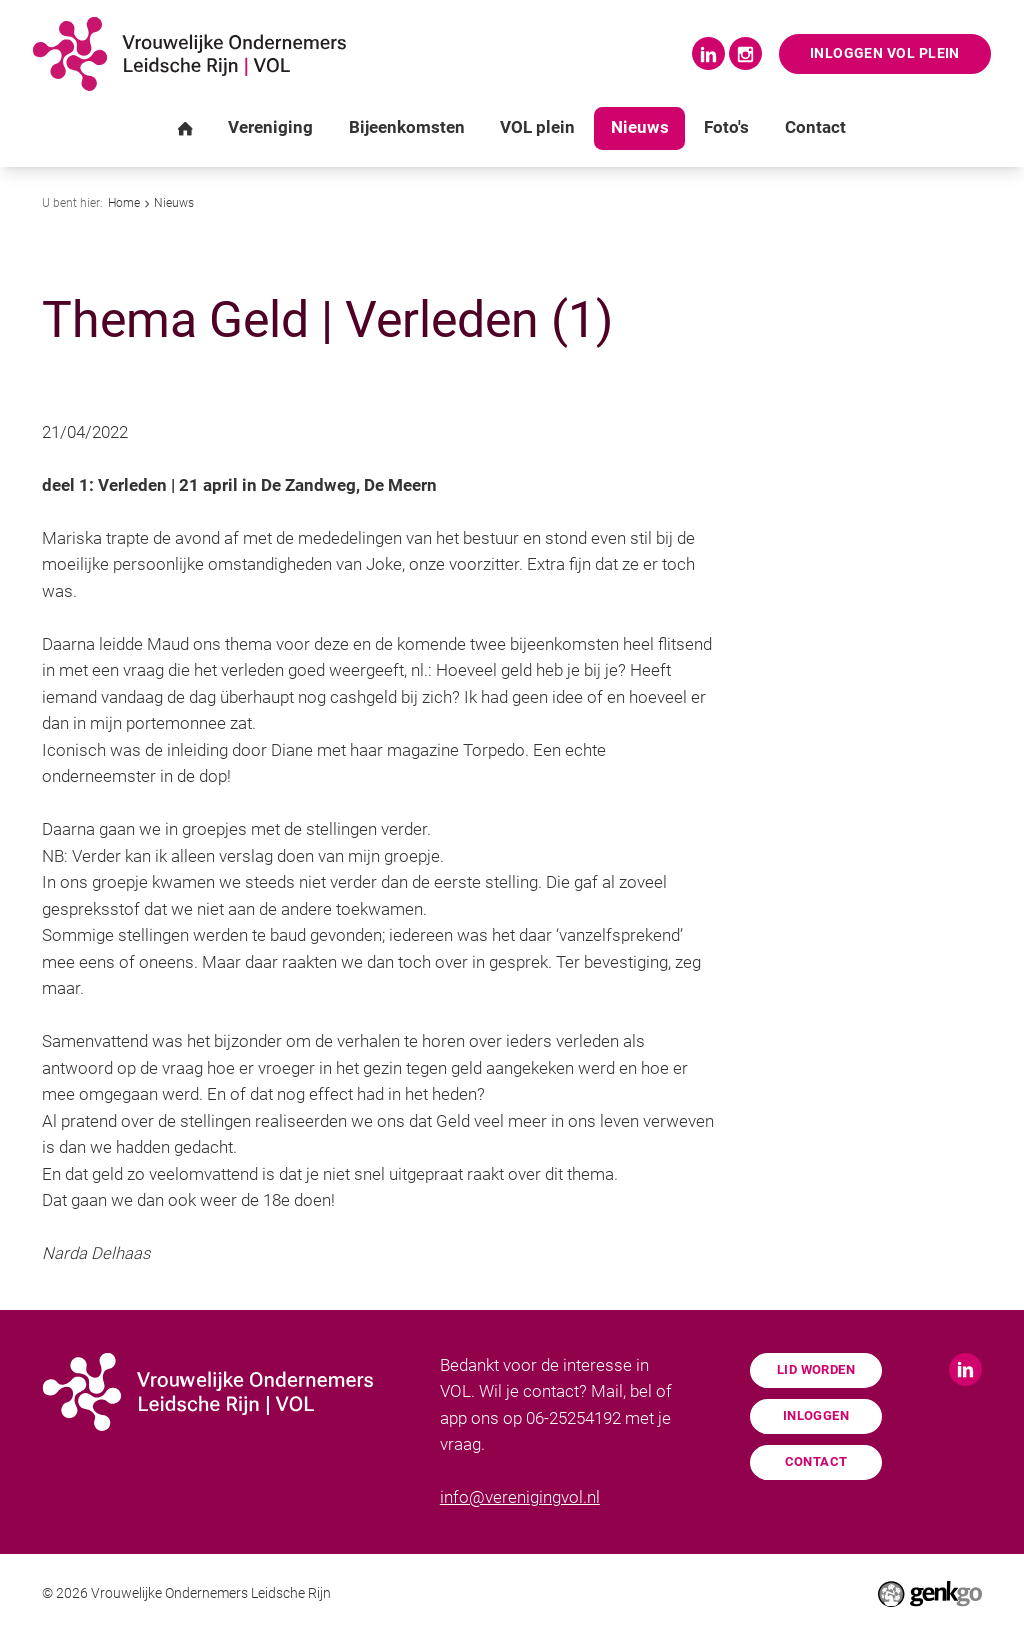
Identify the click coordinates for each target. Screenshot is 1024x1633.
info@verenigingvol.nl (520, 1497)
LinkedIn (708, 53)
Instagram (745, 53)
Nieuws (174, 202)
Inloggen (816, 1415)
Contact (816, 1461)
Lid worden (816, 1369)
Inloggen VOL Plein (885, 53)
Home (124, 202)
